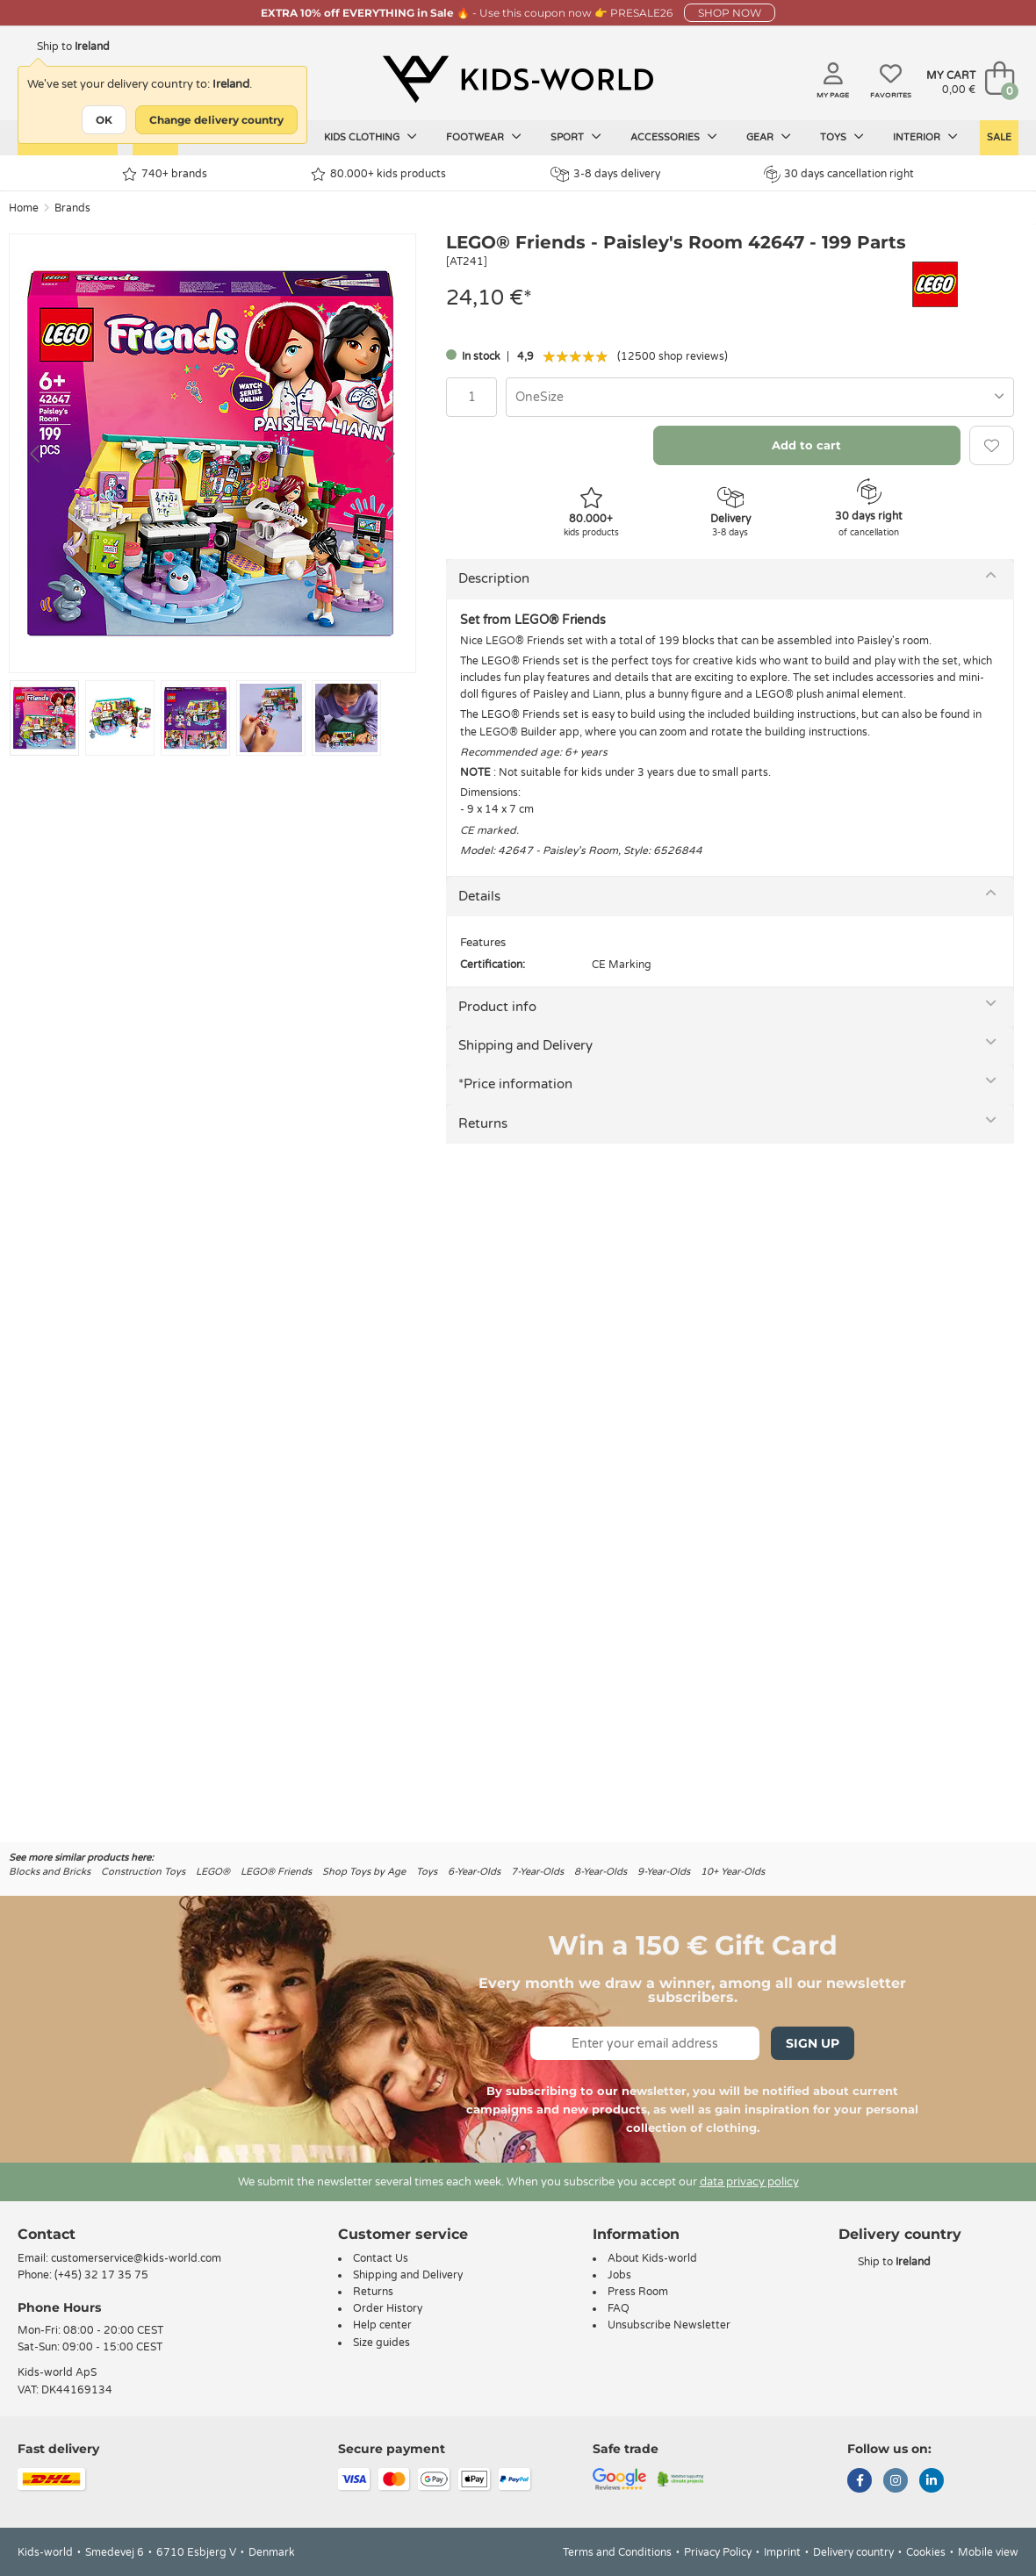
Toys (842, 137)
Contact (47, 2234)
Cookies (926, 2552)
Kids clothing (370, 137)
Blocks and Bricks (49, 1871)
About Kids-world (652, 2258)
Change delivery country (216, 119)
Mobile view (988, 2552)
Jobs (619, 2275)
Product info (497, 1007)
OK (104, 119)
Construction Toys (143, 1871)
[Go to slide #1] (44, 718)
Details (479, 896)
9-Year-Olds (663, 1871)
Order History (387, 2308)
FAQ (619, 2308)
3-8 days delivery (605, 174)
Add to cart (806, 445)
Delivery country (853, 2552)
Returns (482, 1123)
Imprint (782, 2552)
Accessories (673, 137)
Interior (925, 137)
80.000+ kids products (378, 174)
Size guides (381, 2342)
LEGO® (213, 1871)
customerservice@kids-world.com (136, 2258)
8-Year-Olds (600, 1871)
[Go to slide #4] (271, 718)
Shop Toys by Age (364, 1871)
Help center (382, 2325)
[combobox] (760, 397)
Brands (72, 208)
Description (493, 578)
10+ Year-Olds (733, 1871)
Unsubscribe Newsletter (669, 2325)
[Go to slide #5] (346, 718)
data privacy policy (749, 2182)
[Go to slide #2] (120, 718)
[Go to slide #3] (195, 718)
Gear (768, 137)
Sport (575, 137)
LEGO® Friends (276, 1871)
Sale (999, 137)
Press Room (638, 2291)
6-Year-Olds (474, 1871)
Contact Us (380, 2258)
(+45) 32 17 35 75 (101, 2275)
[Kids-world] (518, 80)
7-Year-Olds (537, 1871)
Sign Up (812, 2043)
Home (24, 208)
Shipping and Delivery (525, 1045)
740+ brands (164, 174)
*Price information (515, 1084)
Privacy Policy (718, 2552)
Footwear (484, 137)
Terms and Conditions (617, 2552)
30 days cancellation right (839, 174)
